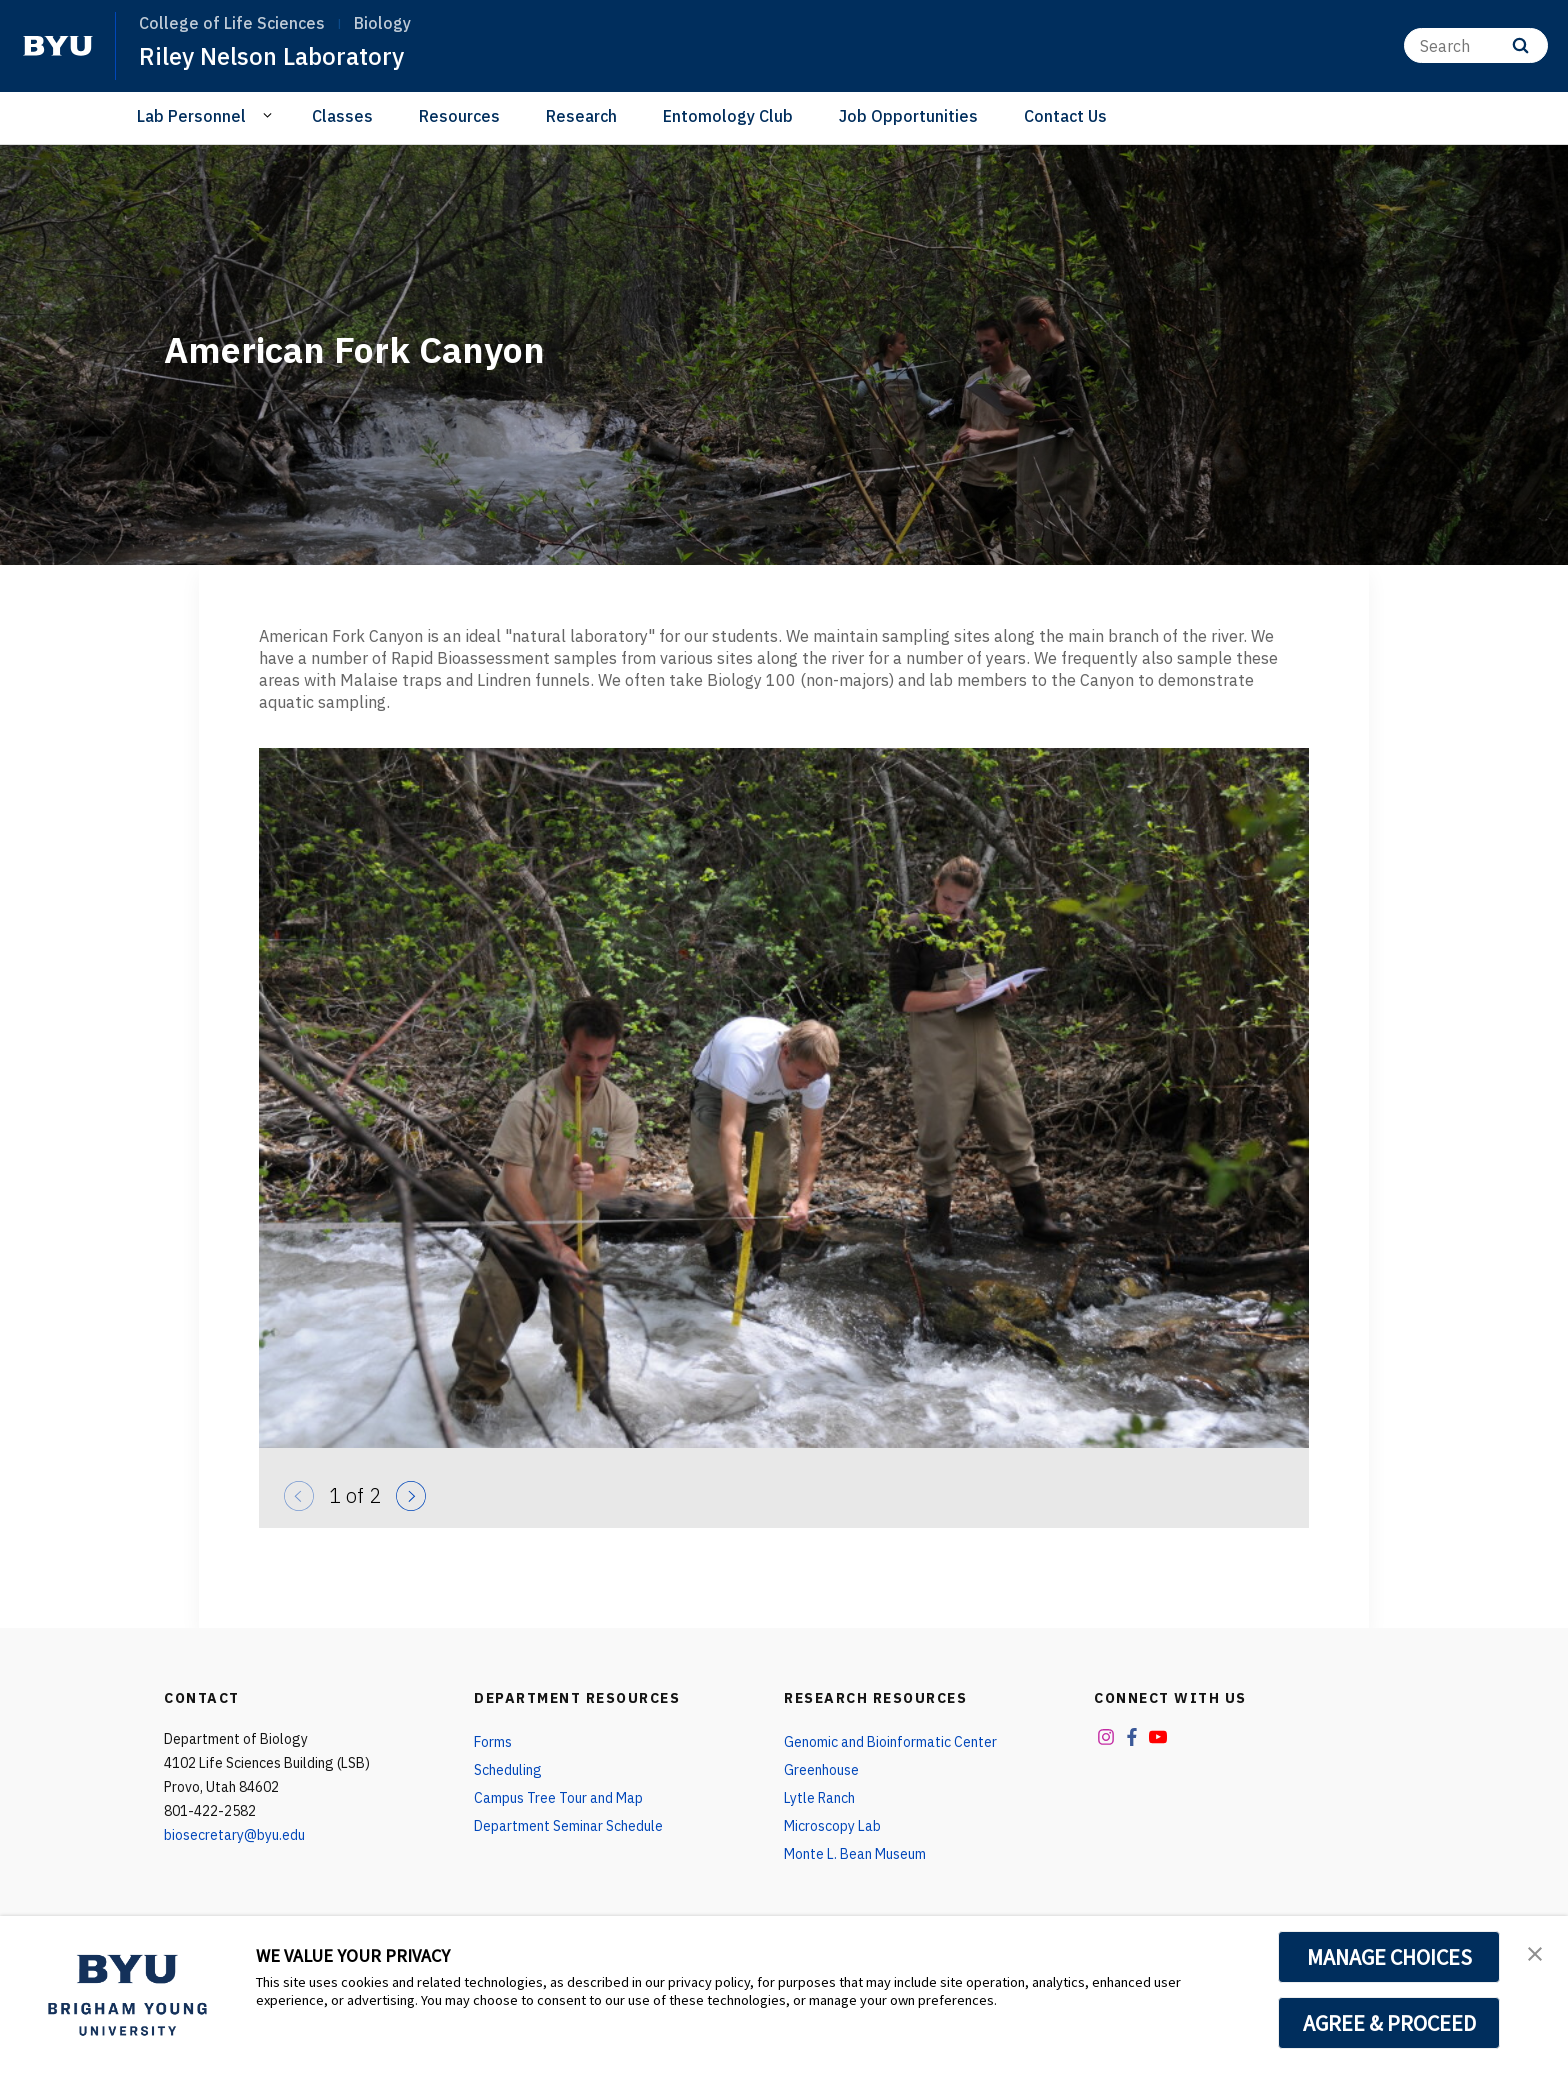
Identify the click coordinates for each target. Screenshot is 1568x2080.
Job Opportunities (908, 116)
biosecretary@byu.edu (234, 1835)
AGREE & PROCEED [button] (1389, 2023)
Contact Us (1065, 116)
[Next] (406, 1491)
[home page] (58, 46)
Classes (342, 116)
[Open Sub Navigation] (270, 115)
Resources (459, 116)
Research (581, 116)
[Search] (1476, 45)
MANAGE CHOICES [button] (1389, 1957)
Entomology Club (728, 116)
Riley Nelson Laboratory (271, 56)
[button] (1535, 1952)
